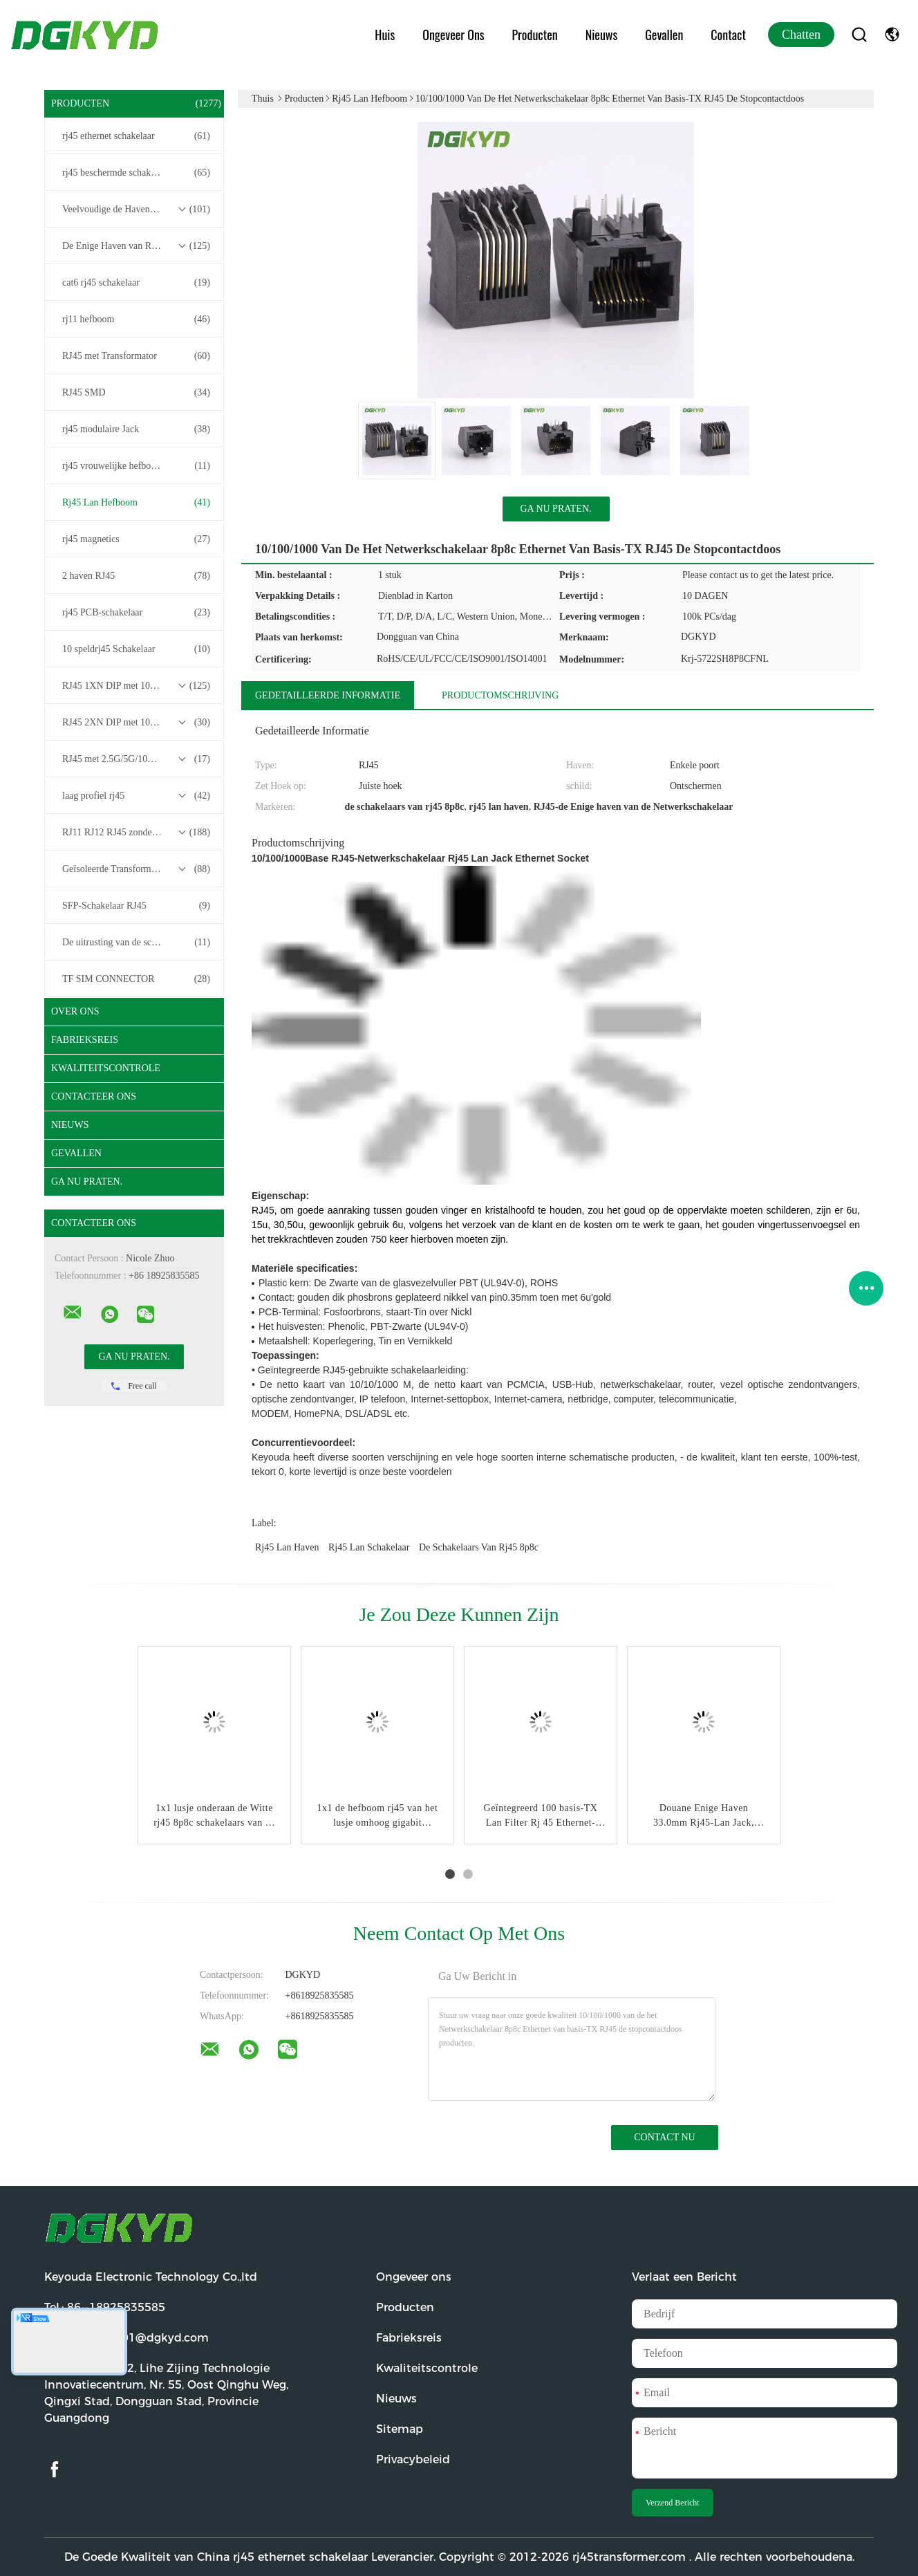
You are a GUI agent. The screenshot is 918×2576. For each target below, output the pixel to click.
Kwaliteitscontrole (105, 1068)
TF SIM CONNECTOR (136, 979)
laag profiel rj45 (136, 796)
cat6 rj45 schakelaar (136, 283)
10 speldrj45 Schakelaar (136, 649)
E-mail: (126, 2337)
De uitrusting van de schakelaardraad (136, 942)
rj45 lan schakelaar (368, 1547)
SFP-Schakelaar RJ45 (136, 906)
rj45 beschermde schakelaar (136, 173)
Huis (385, 35)
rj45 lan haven (287, 1547)
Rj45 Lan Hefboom (136, 503)
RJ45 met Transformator (136, 356)
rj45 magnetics (136, 539)
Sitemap (399, 2429)
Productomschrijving (500, 695)
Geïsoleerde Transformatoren (136, 869)
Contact (728, 35)
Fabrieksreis (84, 1040)
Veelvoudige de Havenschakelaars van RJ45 (137, 209)
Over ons (75, 1011)
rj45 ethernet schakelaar (136, 136)
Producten (535, 35)
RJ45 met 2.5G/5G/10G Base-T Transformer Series (137, 759)
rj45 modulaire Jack (136, 429)
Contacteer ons (93, 1096)
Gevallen (664, 35)
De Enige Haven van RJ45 (136, 246)
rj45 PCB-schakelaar (136, 613)
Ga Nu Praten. (86, 1181)
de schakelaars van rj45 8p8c (478, 1547)
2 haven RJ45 (136, 576)
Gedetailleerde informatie (327, 695)
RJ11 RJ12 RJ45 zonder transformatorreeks (137, 833)
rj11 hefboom (136, 319)
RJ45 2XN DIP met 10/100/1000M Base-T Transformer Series (137, 723)
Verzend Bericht (673, 2503)
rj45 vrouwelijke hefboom (136, 466)
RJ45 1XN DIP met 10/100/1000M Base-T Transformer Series (137, 686)
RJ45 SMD (136, 393)
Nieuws (601, 35)
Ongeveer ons (453, 35)
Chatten (801, 34)
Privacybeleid (413, 2459)
